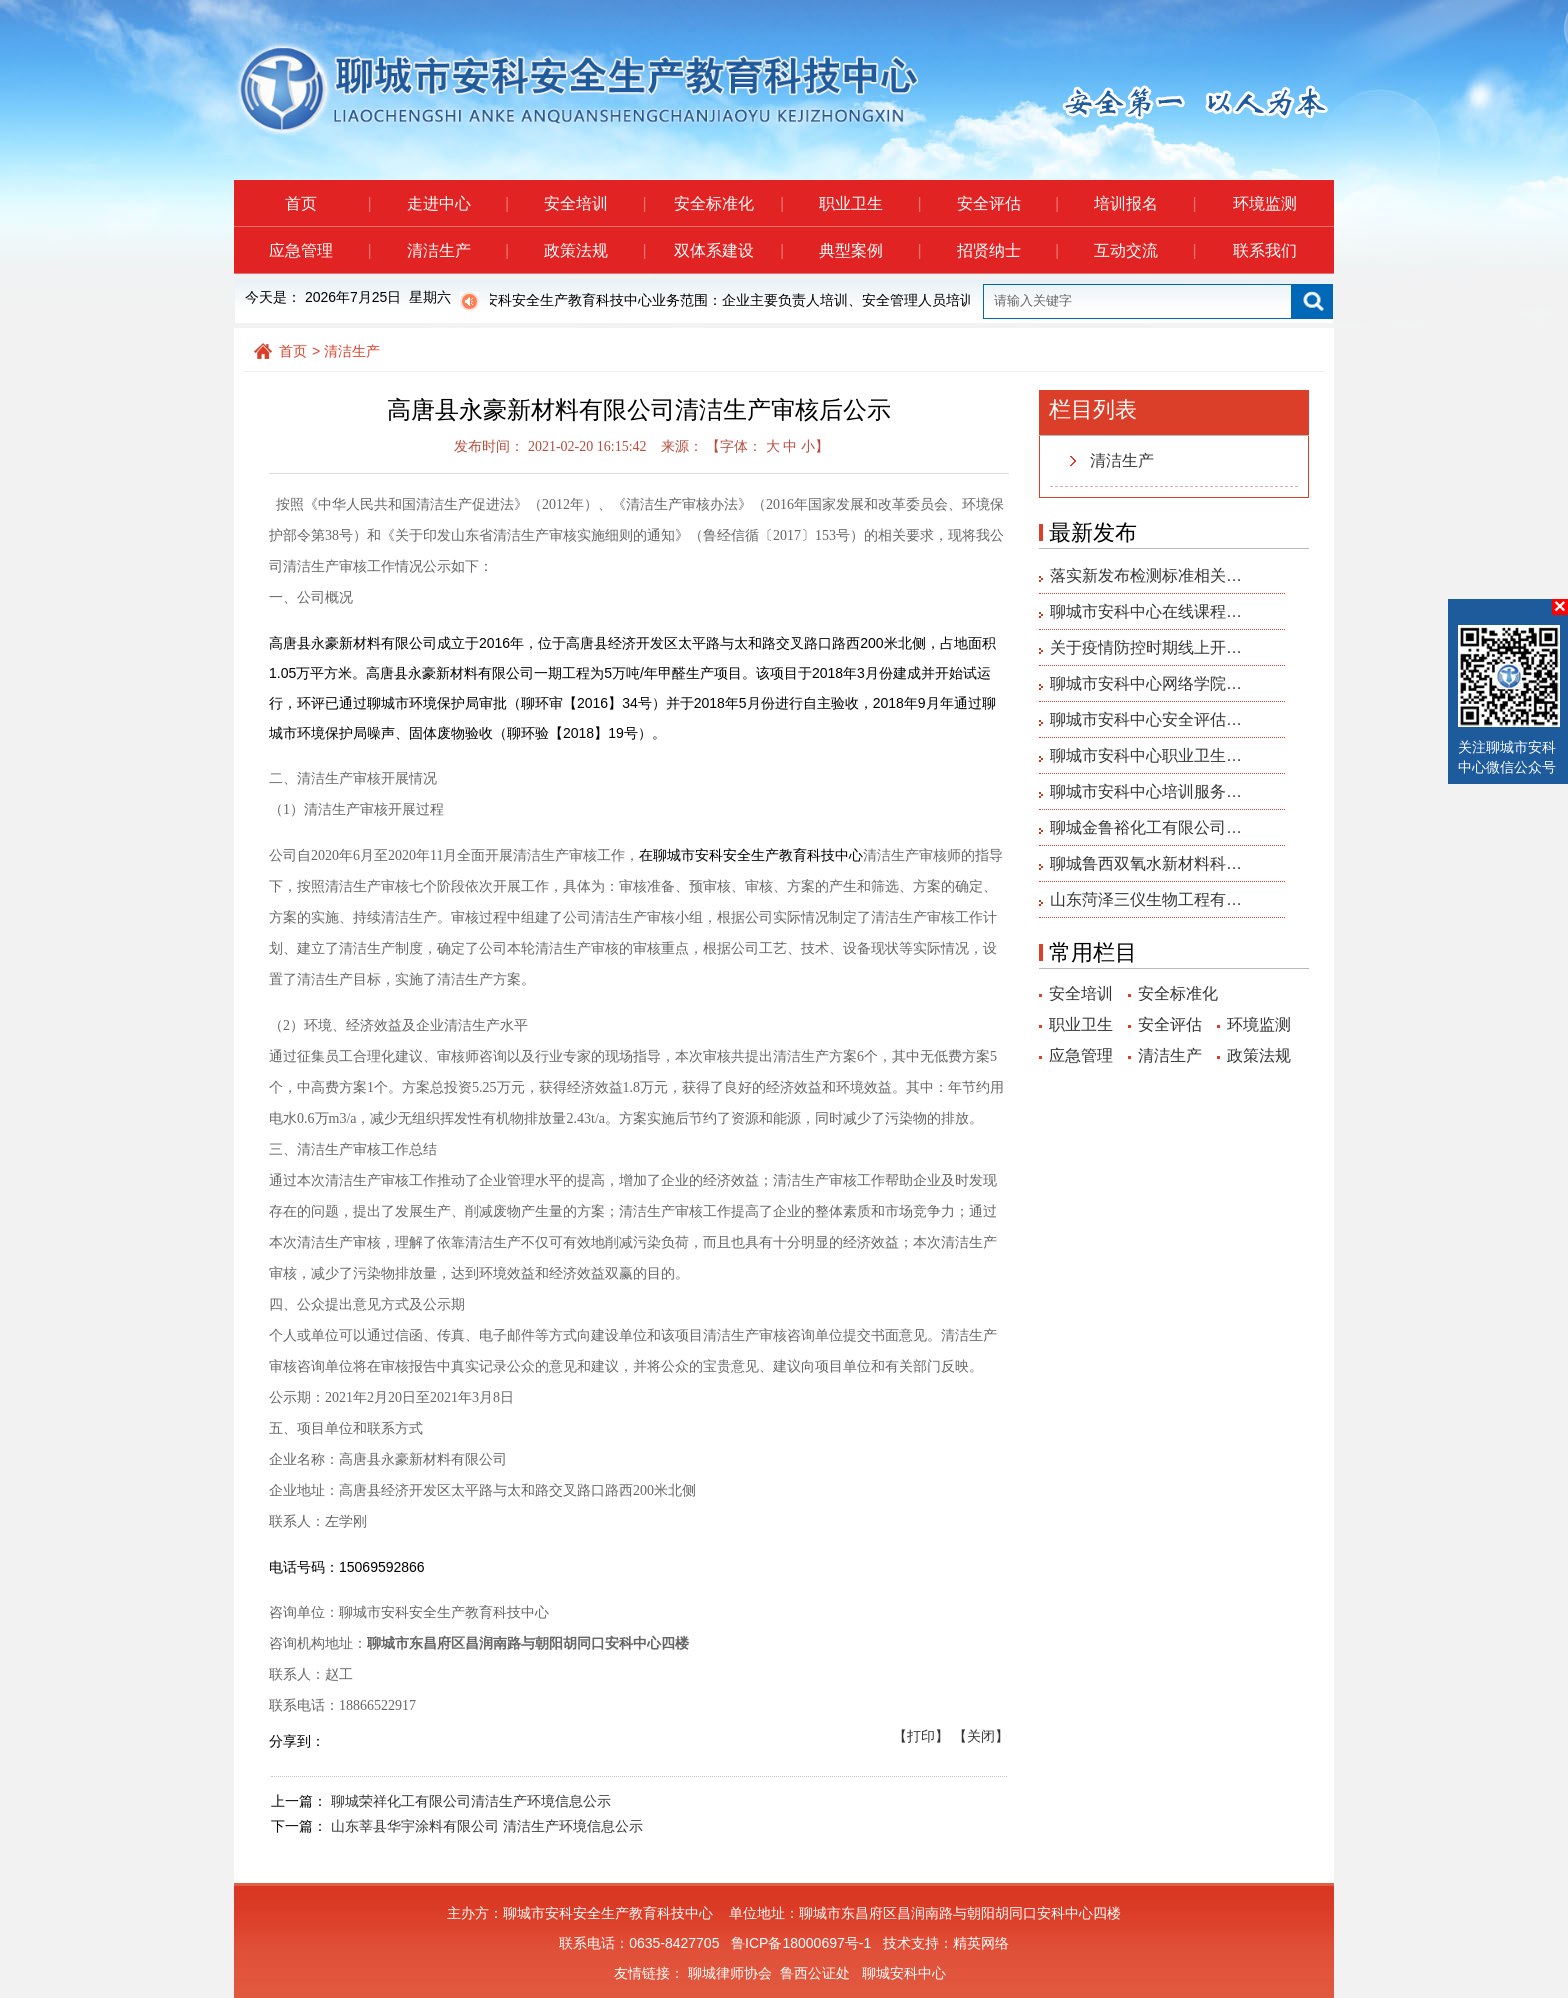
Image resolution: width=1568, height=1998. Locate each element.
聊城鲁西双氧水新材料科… (1146, 863)
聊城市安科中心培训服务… (1146, 791)
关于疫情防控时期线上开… (1146, 647)
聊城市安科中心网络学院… (1146, 683)
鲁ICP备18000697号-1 (801, 1943)
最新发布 (1093, 532)
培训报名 (1144, 203)
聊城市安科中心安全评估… (1146, 719)
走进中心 (457, 203)
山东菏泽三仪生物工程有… (1146, 899)
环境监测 (1265, 203)
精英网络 (981, 1943)
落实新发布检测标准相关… (1146, 575)
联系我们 (1265, 250)
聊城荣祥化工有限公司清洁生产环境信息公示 (471, 1801)
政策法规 (594, 250)
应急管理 (319, 250)
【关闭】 (981, 1736)
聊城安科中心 (904, 1973)
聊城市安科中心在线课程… (1146, 611)
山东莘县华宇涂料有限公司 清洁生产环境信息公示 (487, 1826)
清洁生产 (457, 250)
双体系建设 (728, 250)
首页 (327, 203)
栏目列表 (1093, 409)
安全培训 (594, 203)
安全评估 (1007, 203)
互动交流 (1144, 250)
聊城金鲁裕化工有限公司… (1146, 827)
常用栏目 (1093, 952)
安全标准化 (728, 203)
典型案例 (869, 250)
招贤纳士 (1007, 250)
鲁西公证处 (815, 1973)
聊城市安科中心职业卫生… (1146, 755)
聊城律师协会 (730, 1973)
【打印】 (921, 1736)
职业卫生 (869, 203)
